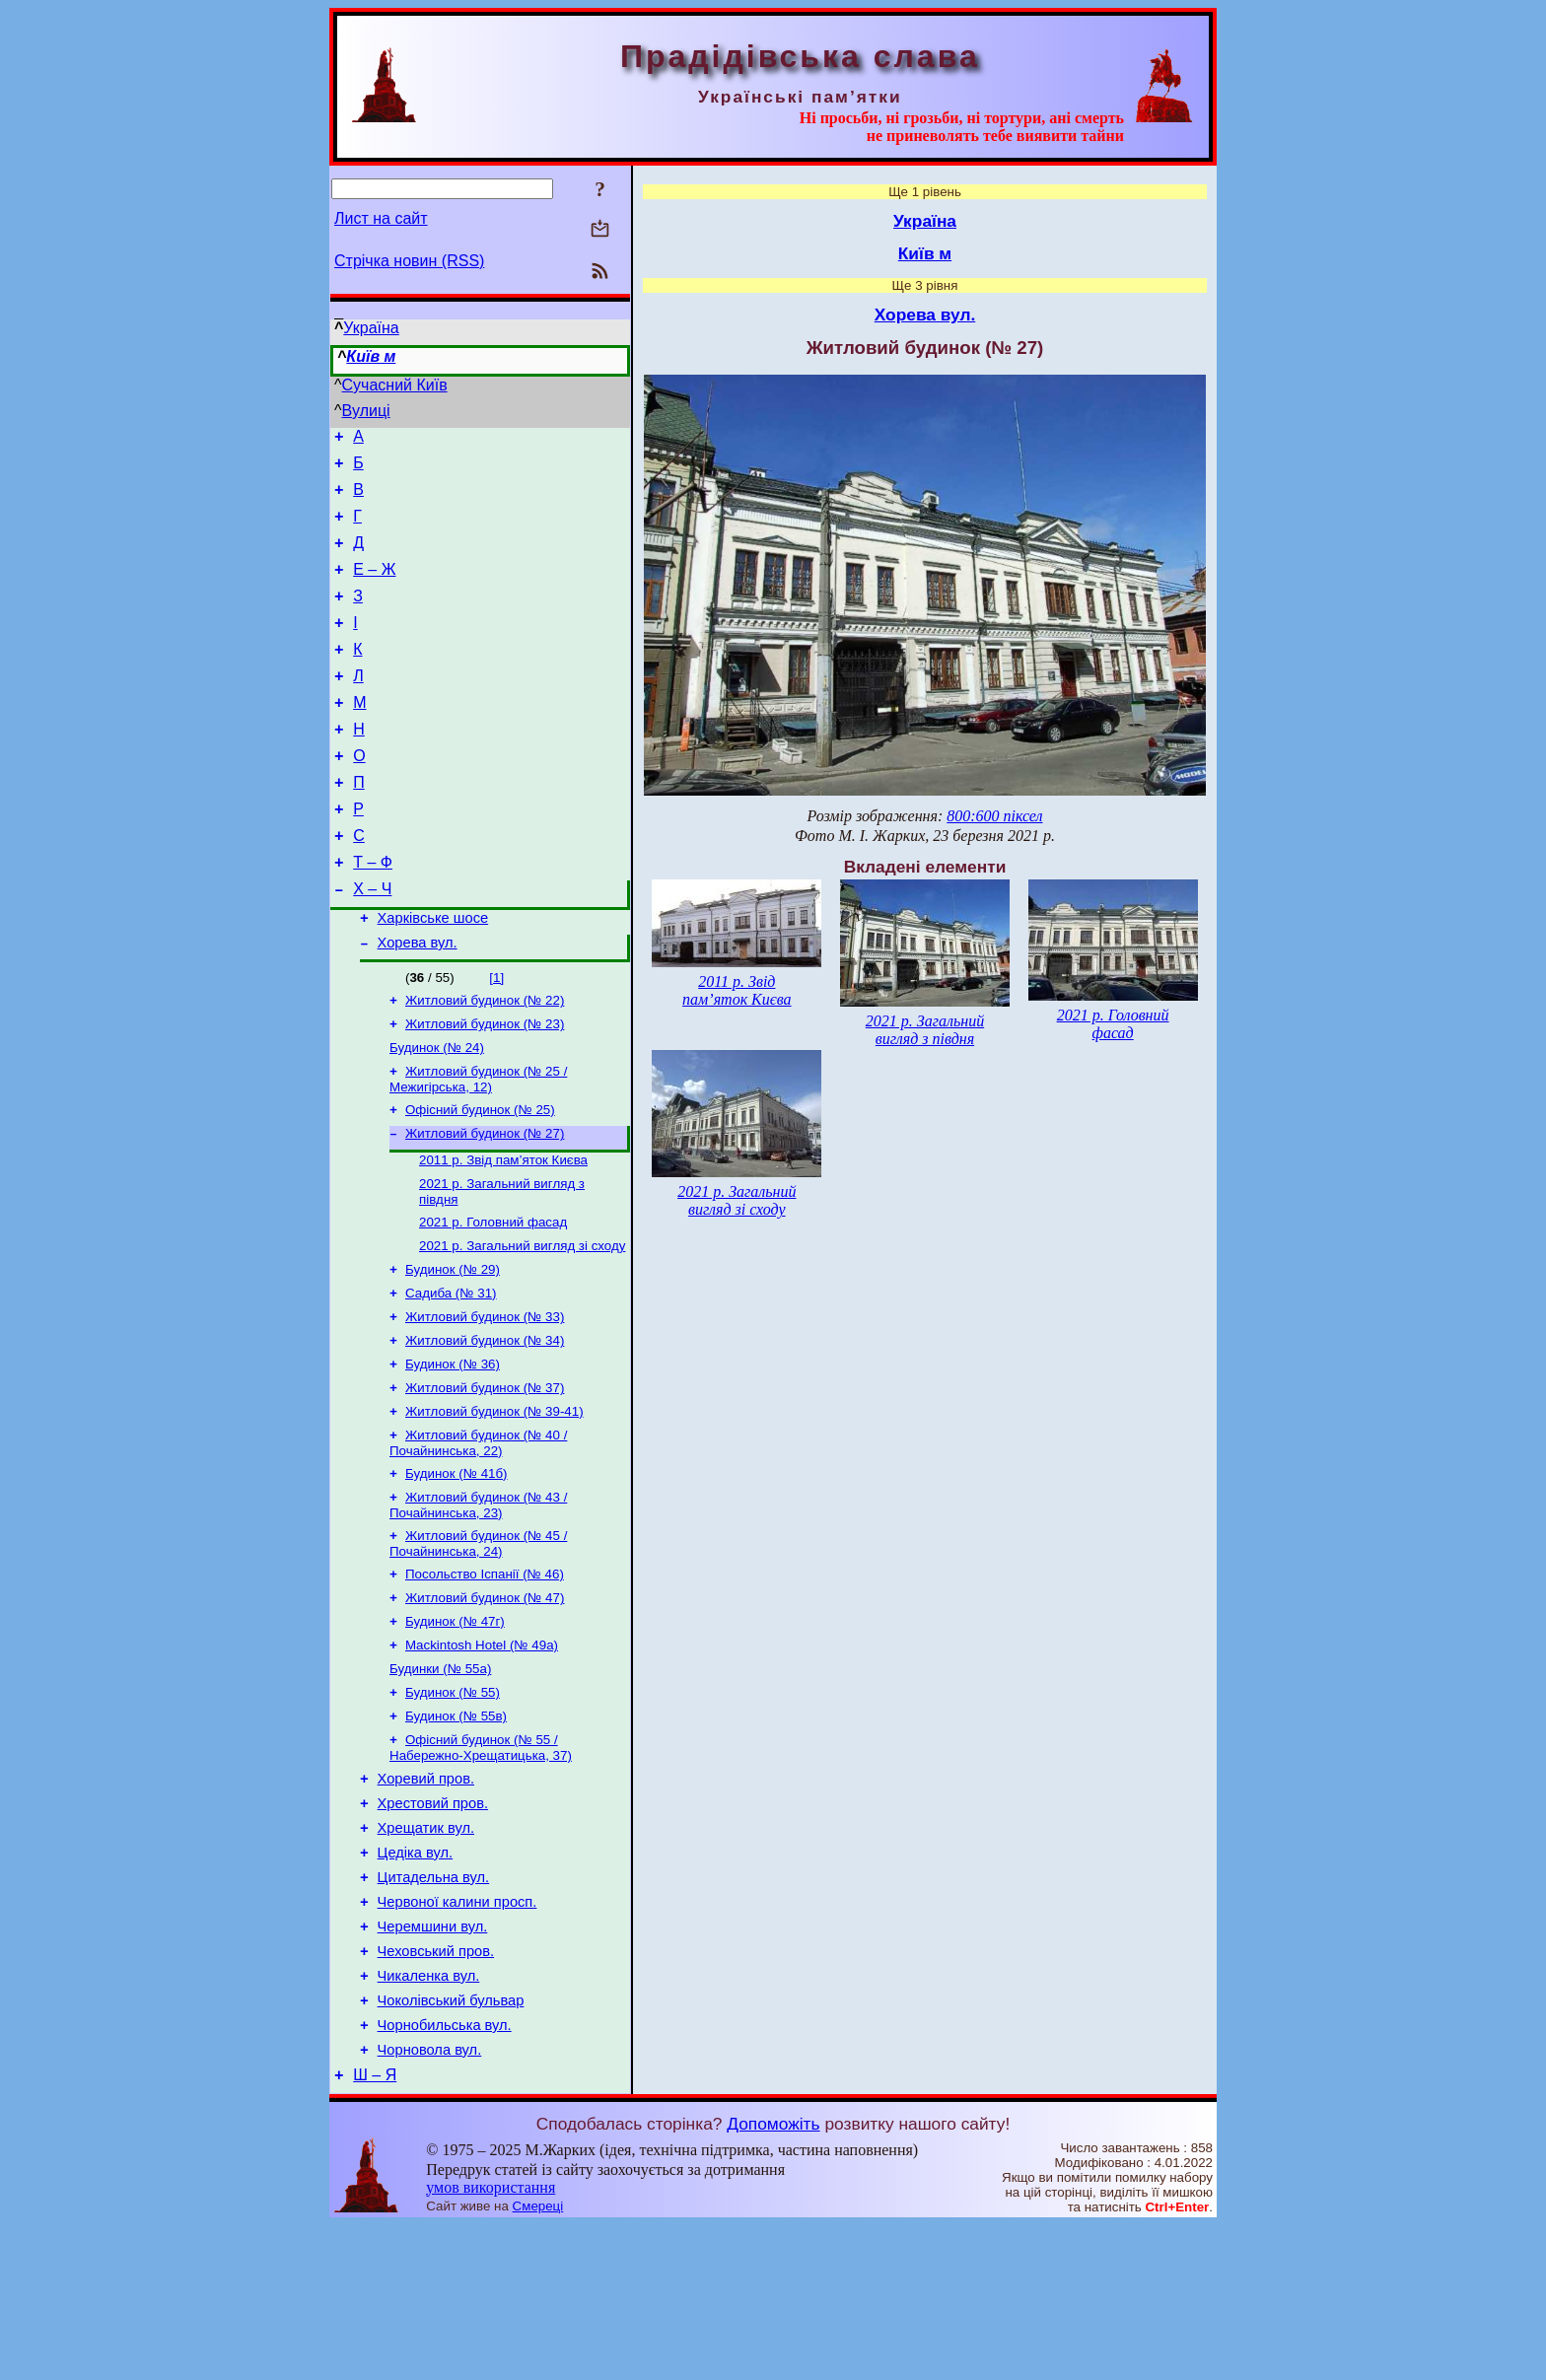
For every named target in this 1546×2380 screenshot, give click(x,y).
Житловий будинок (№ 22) (484, 1061)
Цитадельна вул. (434, 2008)
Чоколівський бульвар (451, 2146)
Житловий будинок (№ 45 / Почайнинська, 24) (478, 1644)
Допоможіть (773, 2278)
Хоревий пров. (426, 1898)
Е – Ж (374, 587)
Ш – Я (374, 2229)
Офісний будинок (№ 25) (480, 1178)
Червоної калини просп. (457, 2036)
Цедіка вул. (416, 1981)
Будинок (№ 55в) (456, 1830)
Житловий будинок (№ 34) (484, 1427)
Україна (370, 327)
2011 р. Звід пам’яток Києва (503, 1232)
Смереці (538, 2360)
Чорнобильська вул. (445, 2174)
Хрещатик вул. (426, 1953)
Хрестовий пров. (433, 1925)
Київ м (370, 356)
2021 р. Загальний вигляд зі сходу (522, 1324)
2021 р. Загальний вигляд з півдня (925, 1030)
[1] (496, 1036)
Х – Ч (372, 942)
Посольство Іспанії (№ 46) (484, 1676)
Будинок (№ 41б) (456, 1570)
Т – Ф (372, 912)
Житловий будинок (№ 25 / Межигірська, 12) (478, 1146)
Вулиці (366, 410)
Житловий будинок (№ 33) (484, 1401)
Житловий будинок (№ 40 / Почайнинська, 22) (478, 1537)
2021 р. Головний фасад (493, 1299)
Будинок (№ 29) (452, 1350)
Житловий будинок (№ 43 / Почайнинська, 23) (478, 1603)
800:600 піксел (994, 815)
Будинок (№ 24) (436, 1112)
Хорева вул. (417, 1002)
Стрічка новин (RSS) (409, 260)
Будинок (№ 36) (452, 1452)
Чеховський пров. (436, 2091)
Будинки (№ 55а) (440, 1779)
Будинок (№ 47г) (455, 1727)
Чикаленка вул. (429, 2119)
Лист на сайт (381, 218)
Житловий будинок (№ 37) (484, 1478)
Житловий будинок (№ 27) (484, 1204)
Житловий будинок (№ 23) (484, 1087)
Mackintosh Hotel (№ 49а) (481, 1753)
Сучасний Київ (395, 385)
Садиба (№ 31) (451, 1375)
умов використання (490, 2342)
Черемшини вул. (433, 2063)
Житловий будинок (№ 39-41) (494, 1504)
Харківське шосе (433, 974)
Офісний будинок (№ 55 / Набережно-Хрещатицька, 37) (480, 1864)
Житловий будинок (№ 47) (484, 1702)
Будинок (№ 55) (452, 1804)
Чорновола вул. (430, 2201)
